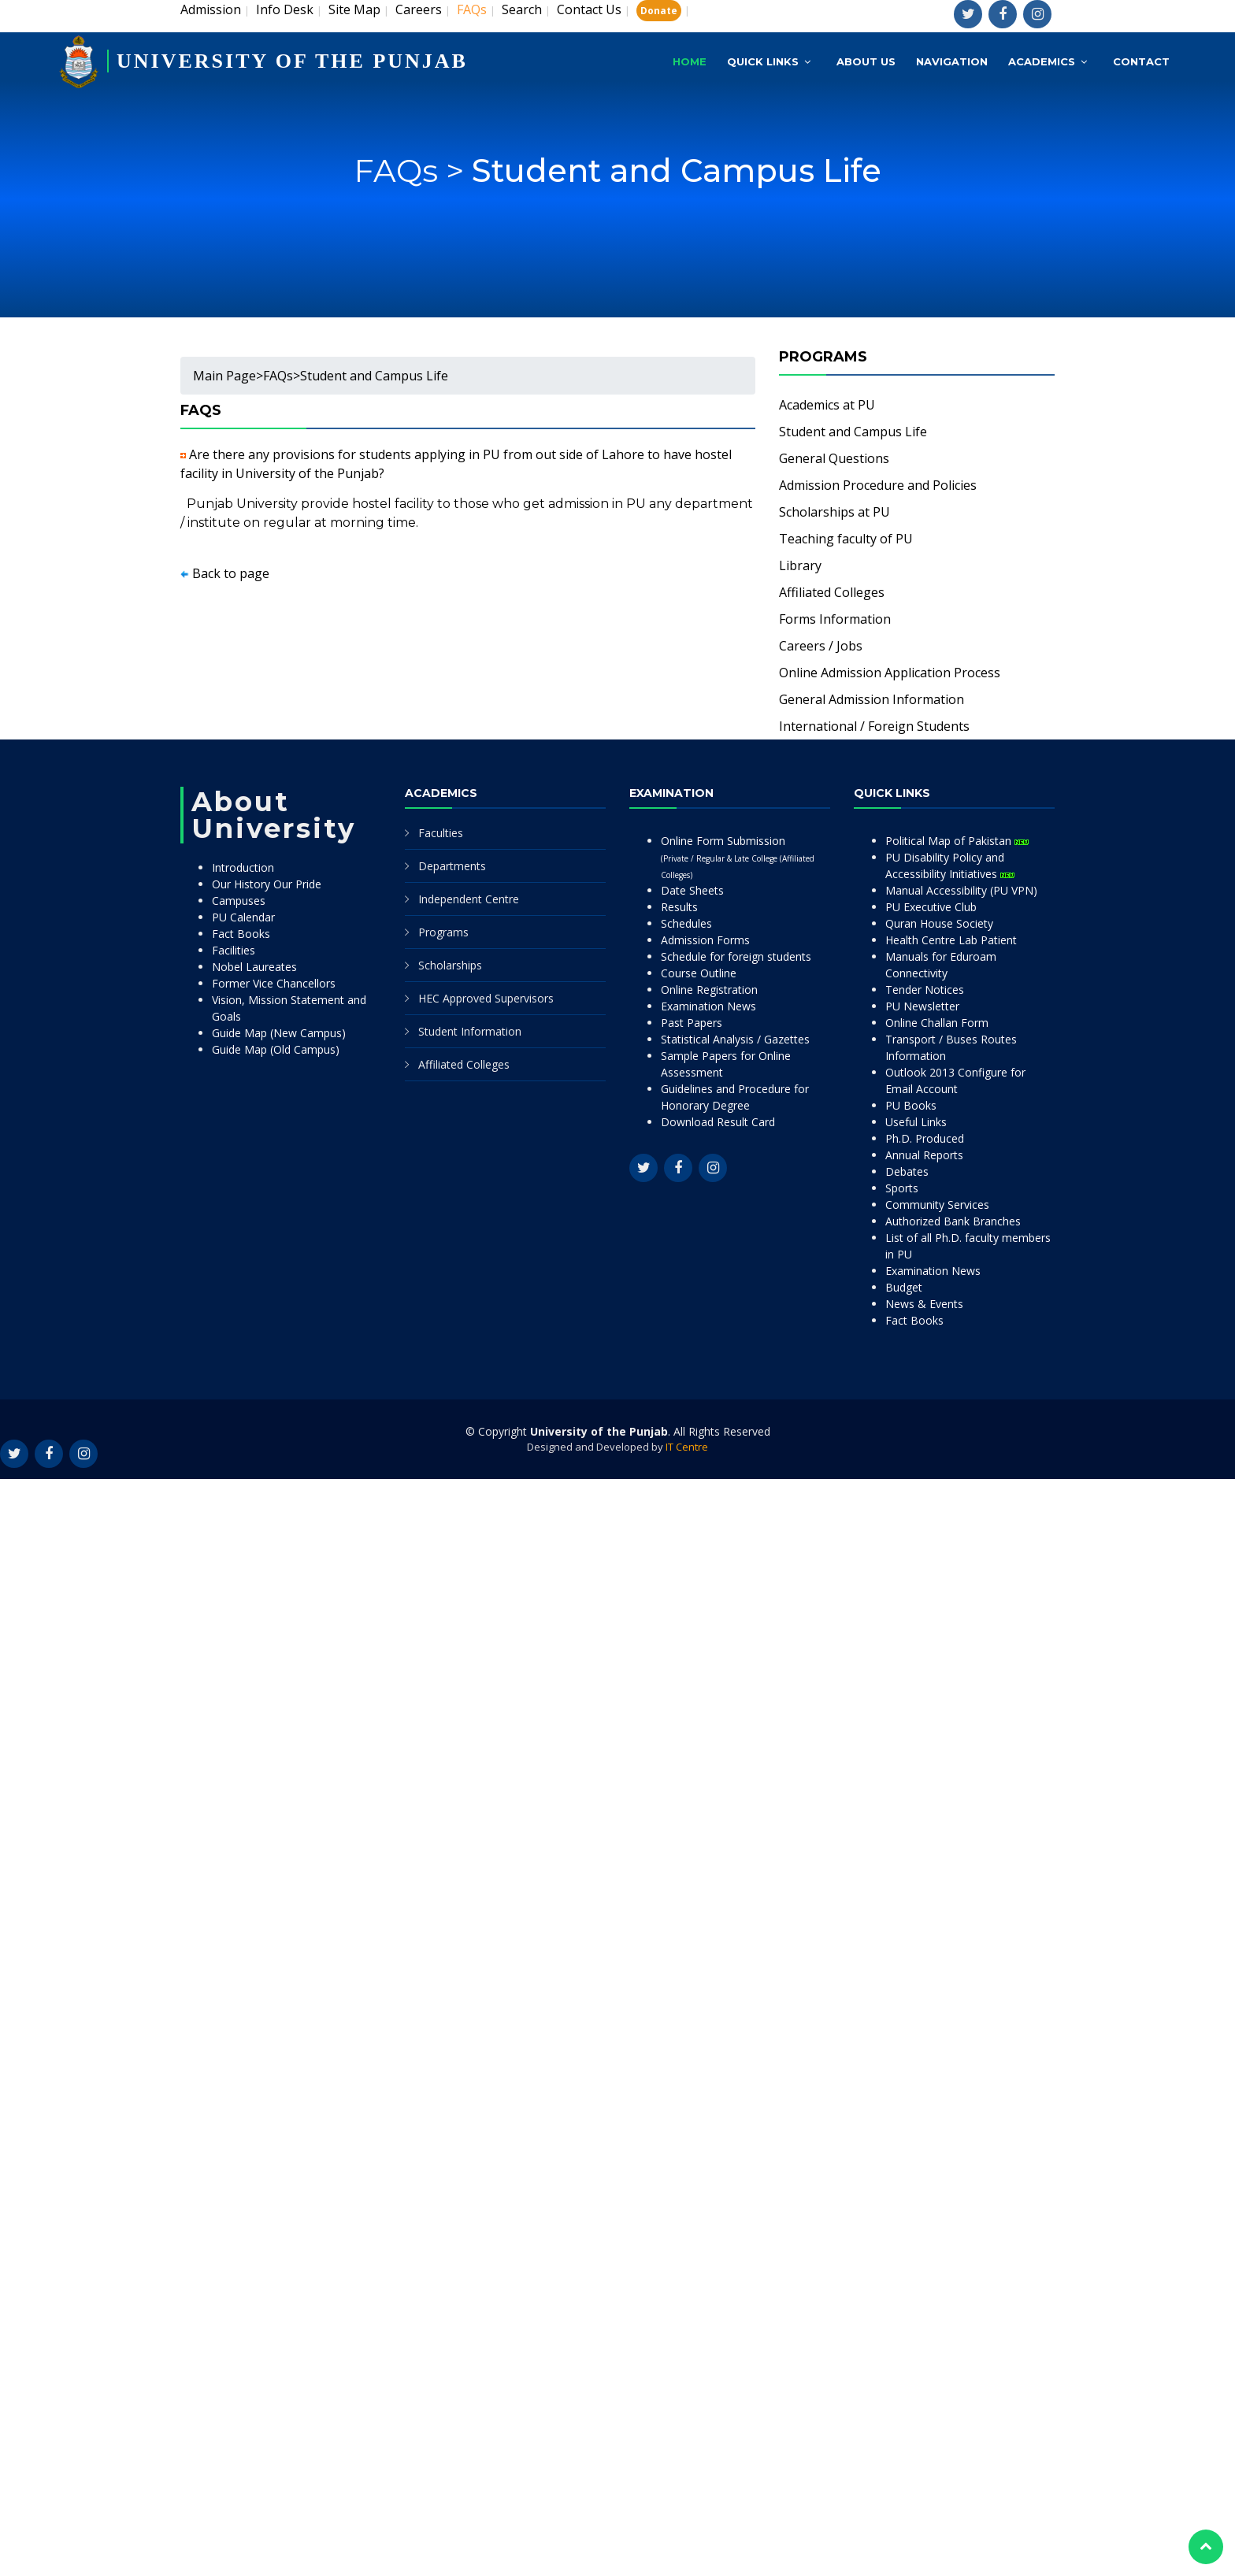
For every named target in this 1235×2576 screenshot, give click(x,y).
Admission (210, 9)
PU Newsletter (922, 1006)
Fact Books (241, 933)
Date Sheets (692, 890)
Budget (903, 1287)
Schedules (686, 923)
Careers (418, 9)
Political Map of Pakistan (957, 840)
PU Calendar (243, 917)
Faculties (440, 832)
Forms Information (835, 619)
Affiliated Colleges (832, 592)
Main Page (224, 375)
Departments (452, 865)
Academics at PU (827, 404)
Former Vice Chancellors (274, 983)
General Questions (834, 458)
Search (522, 9)
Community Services (937, 1204)
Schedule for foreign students (736, 956)
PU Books (910, 1105)
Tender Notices (924, 989)
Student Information (469, 1031)
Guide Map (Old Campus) (275, 1049)
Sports (901, 1188)
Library (800, 565)
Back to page (230, 573)
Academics (1041, 61)
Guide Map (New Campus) (279, 1032)
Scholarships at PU (834, 512)
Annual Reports (924, 1154)
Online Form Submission (737, 856)
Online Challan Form (936, 1022)
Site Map (354, 9)
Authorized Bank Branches (953, 1221)
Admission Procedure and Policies (878, 485)
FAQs (278, 375)
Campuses (238, 900)
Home (690, 61)
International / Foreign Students (874, 726)
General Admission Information (871, 699)
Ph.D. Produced (924, 1138)
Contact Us (589, 9)
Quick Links (763, 61)
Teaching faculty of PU (846, 538)
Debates (907, 1171)
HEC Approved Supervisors (486, 998)
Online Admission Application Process (889, 672)
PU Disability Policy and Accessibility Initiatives (949, 865)
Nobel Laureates (254, 966)
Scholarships (450, 965)
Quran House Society (939, 923)
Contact (1141, 61)
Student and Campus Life (676, 186)
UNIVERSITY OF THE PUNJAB (292, 61)
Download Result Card (718, 1121)
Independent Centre (468, 898)
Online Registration (709, 989)
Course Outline (698, 973)
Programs (443, 932)
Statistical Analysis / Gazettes (735, 1039)
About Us (866, 61)
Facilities (233, 950)
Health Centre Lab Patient (951, 939)
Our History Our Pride (266, 884)
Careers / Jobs (820, 645)
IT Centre (687, 1447)
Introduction (243, 867)
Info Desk (284, 9)
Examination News (708, 1006)
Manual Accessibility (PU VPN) (961, 890)
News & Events (924, 1303)
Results (679, 906)
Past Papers (691, 1022)
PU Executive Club (931, 906)
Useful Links (916, 1121)
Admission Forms (705, 939)
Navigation (952, 61)
